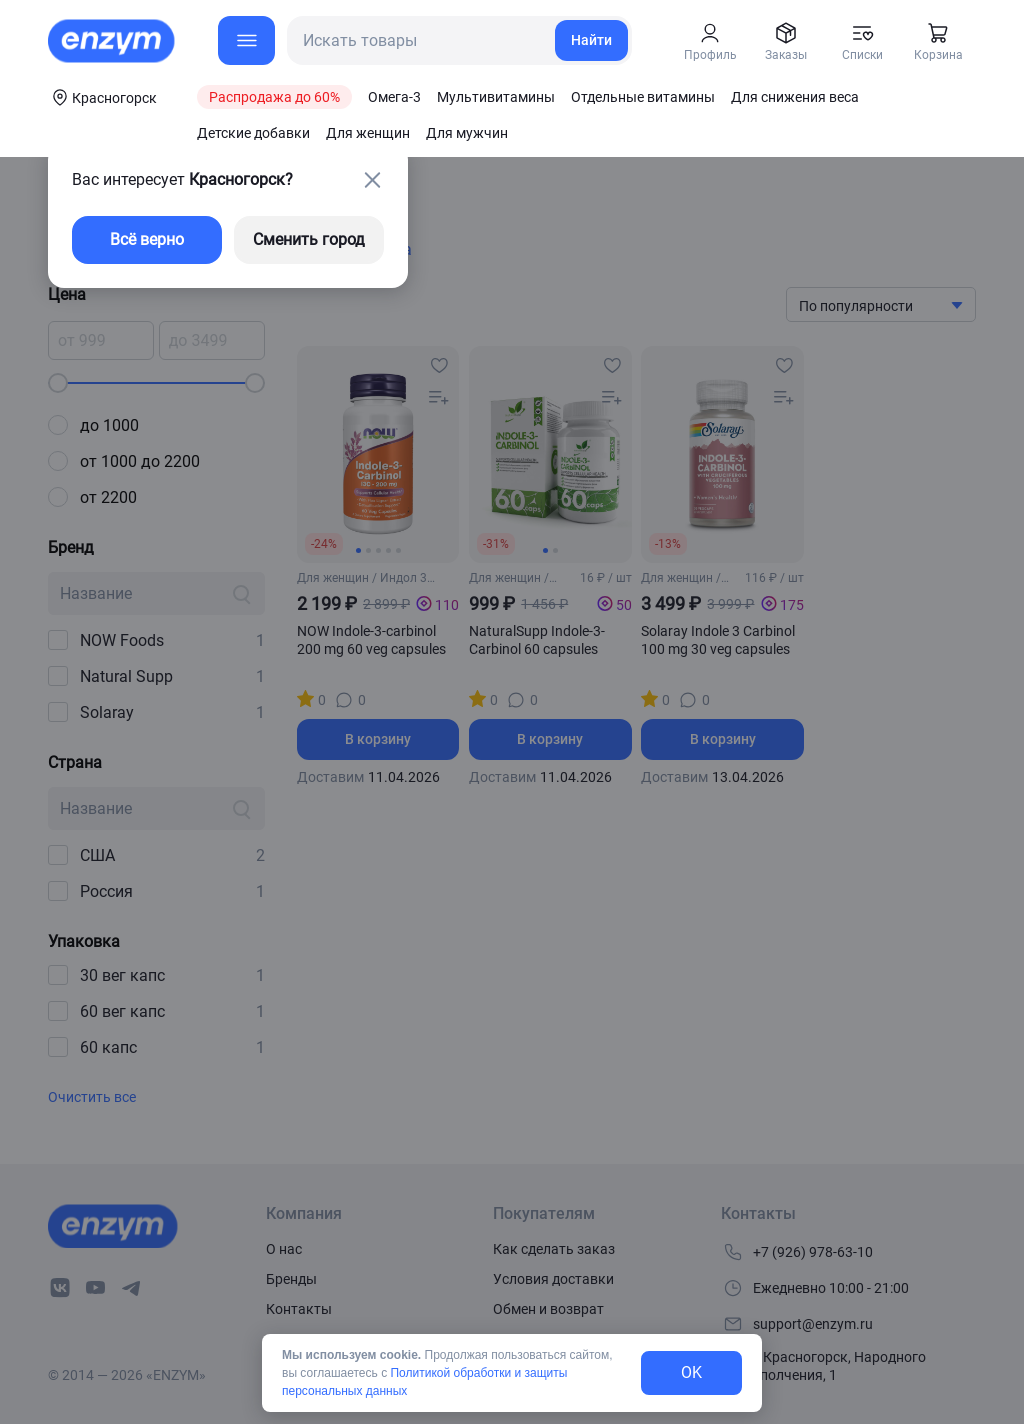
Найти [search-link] (591, 40)
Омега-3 (394, 97)
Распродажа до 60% (274, 97)
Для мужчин (467, 133)
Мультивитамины (496, 97)
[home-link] (113, 41)
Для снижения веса (795, 97)
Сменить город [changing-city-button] (309, 239)
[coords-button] (102, 97)
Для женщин (368, 133)
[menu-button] (246, 40)
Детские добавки (253, 133)
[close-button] (372, 180)
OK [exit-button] (691, 1372)
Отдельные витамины (643, 97)
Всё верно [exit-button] (147, 239)
